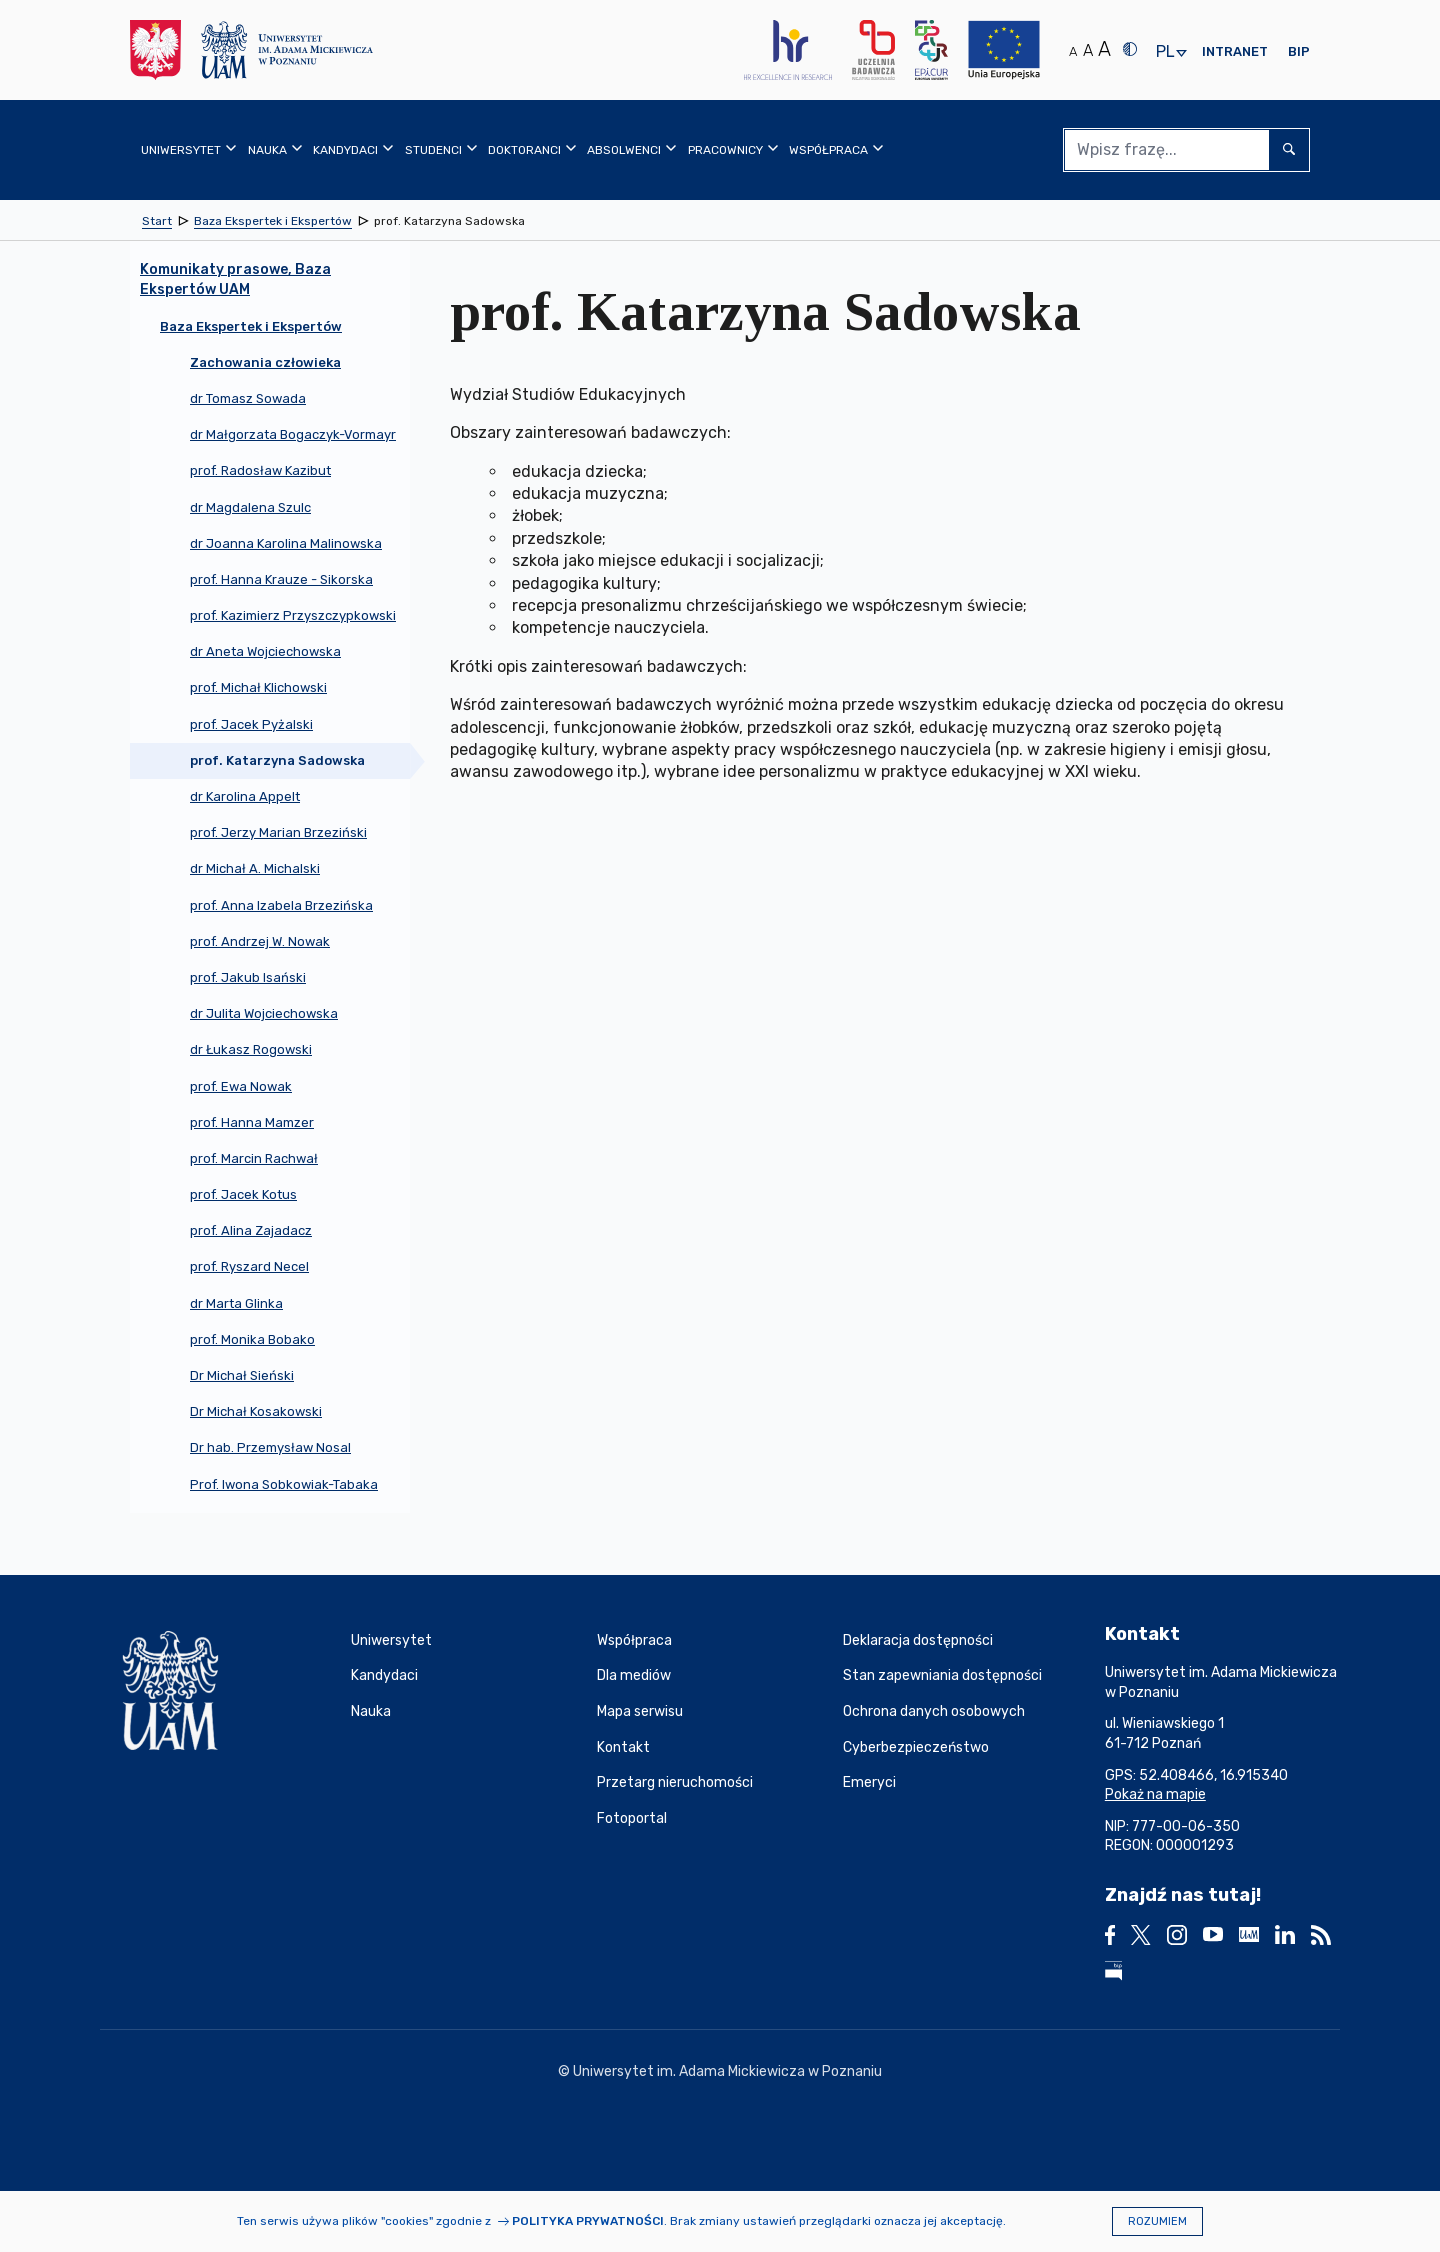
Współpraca (634, 1640)
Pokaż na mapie (1155, 1794)
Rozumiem (1157, 2221)
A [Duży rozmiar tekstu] (1104, 49)
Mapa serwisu (640, 1711)
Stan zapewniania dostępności (942, 1675)
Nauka (371, 1711)
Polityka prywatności (588, 2221)
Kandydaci (384, 1675)
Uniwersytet (391, 1640)
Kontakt (623, 1747)
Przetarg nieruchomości (675, 1782)
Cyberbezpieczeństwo (916, 1747)
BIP (1299, 51)
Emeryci (869, 1782)
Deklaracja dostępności (918, 1640)
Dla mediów (634, 1675)
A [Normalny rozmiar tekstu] (1073, 51)
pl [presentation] (1165, 52)
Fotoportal (632, 1818)
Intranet (1235, 51)
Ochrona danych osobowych (934, 1711)
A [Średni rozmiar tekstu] (1088, 50)
